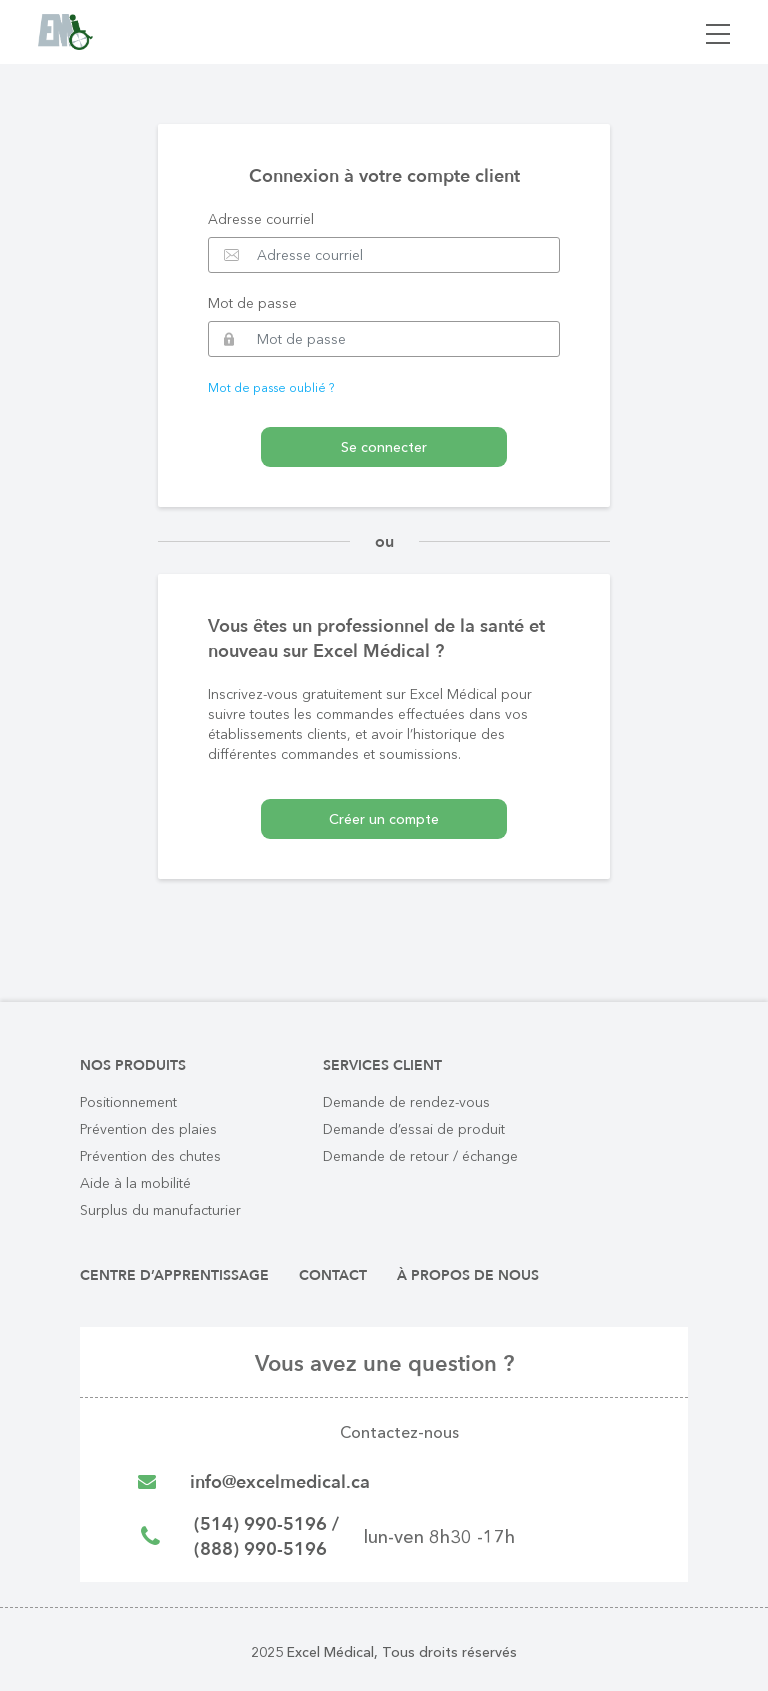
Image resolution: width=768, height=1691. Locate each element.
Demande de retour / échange (420, 1156)
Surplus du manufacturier (160, 1210)
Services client (382, 1065)
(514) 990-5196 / (266, 1524)
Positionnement (128, 1102)
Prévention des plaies (148, 1129)
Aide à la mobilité (135, 1183)
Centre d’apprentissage (174, 1275)
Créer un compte (384, 819)
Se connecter (384, 447)
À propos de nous (468, 1275)
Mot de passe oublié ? (271, 387)
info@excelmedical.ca (280, 1482)
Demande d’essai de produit (414, 1129)
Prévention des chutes (150, 1156)
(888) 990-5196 (260, 1549)
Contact (333, 1275)
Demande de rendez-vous (406, 1102)
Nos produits (133, 1065)
